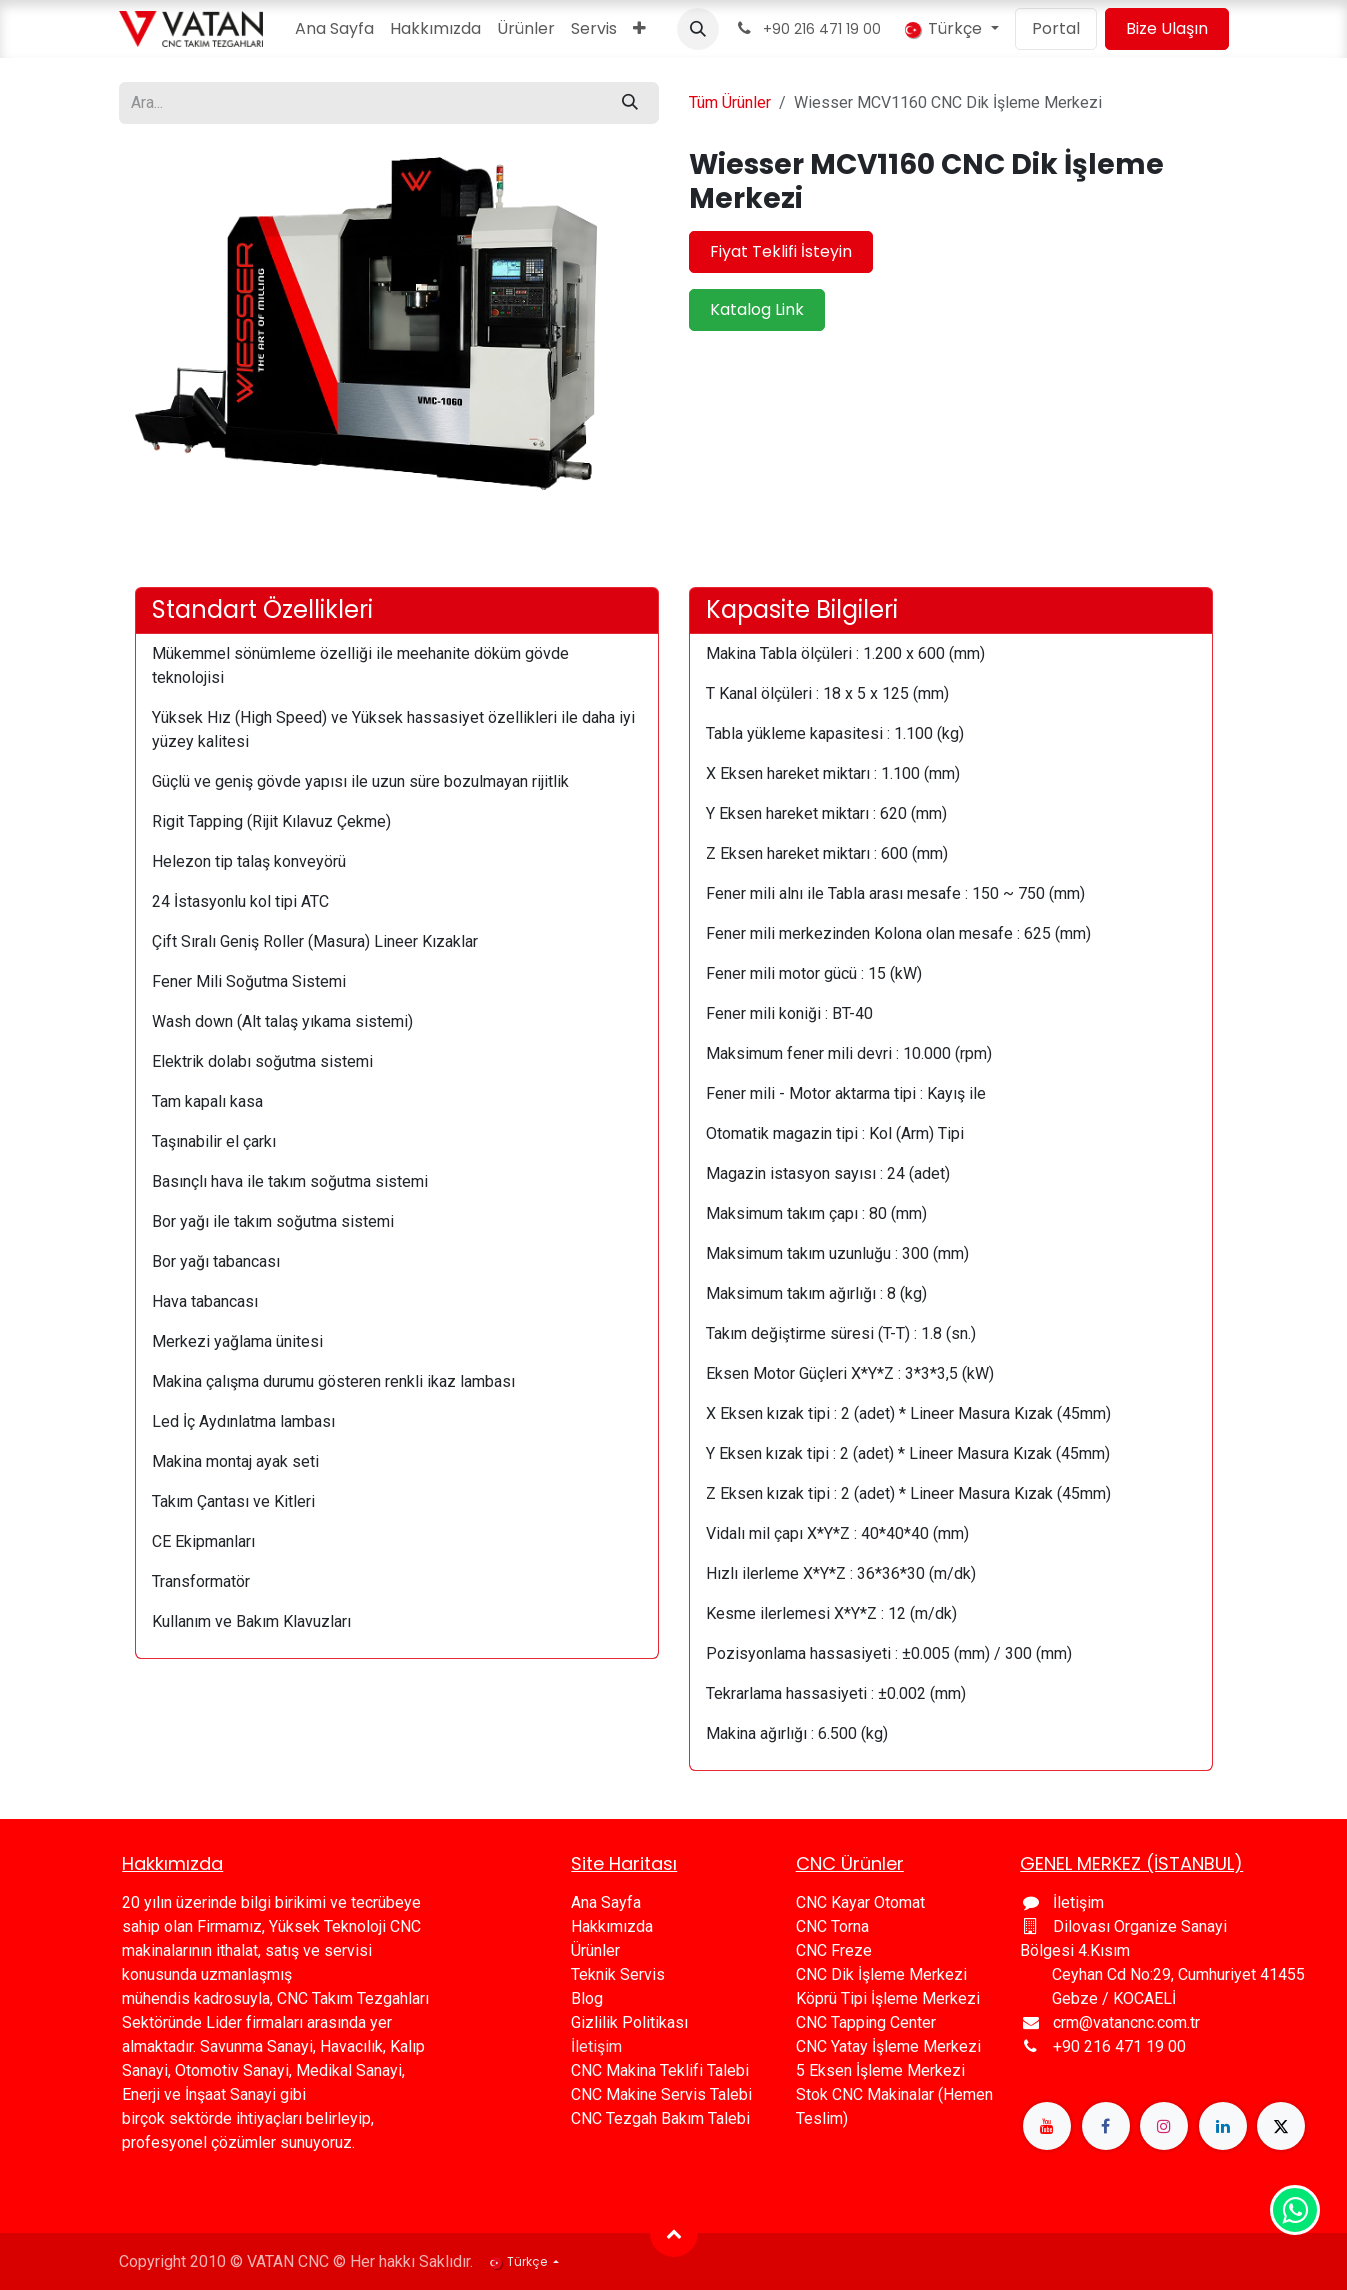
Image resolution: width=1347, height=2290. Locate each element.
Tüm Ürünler (730, 102)
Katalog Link (757, 309)
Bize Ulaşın (1167, 28)
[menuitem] (334, 29)
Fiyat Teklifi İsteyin (781, 251)
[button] (698, 29)
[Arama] (630, 103)
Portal (1056, 28)
